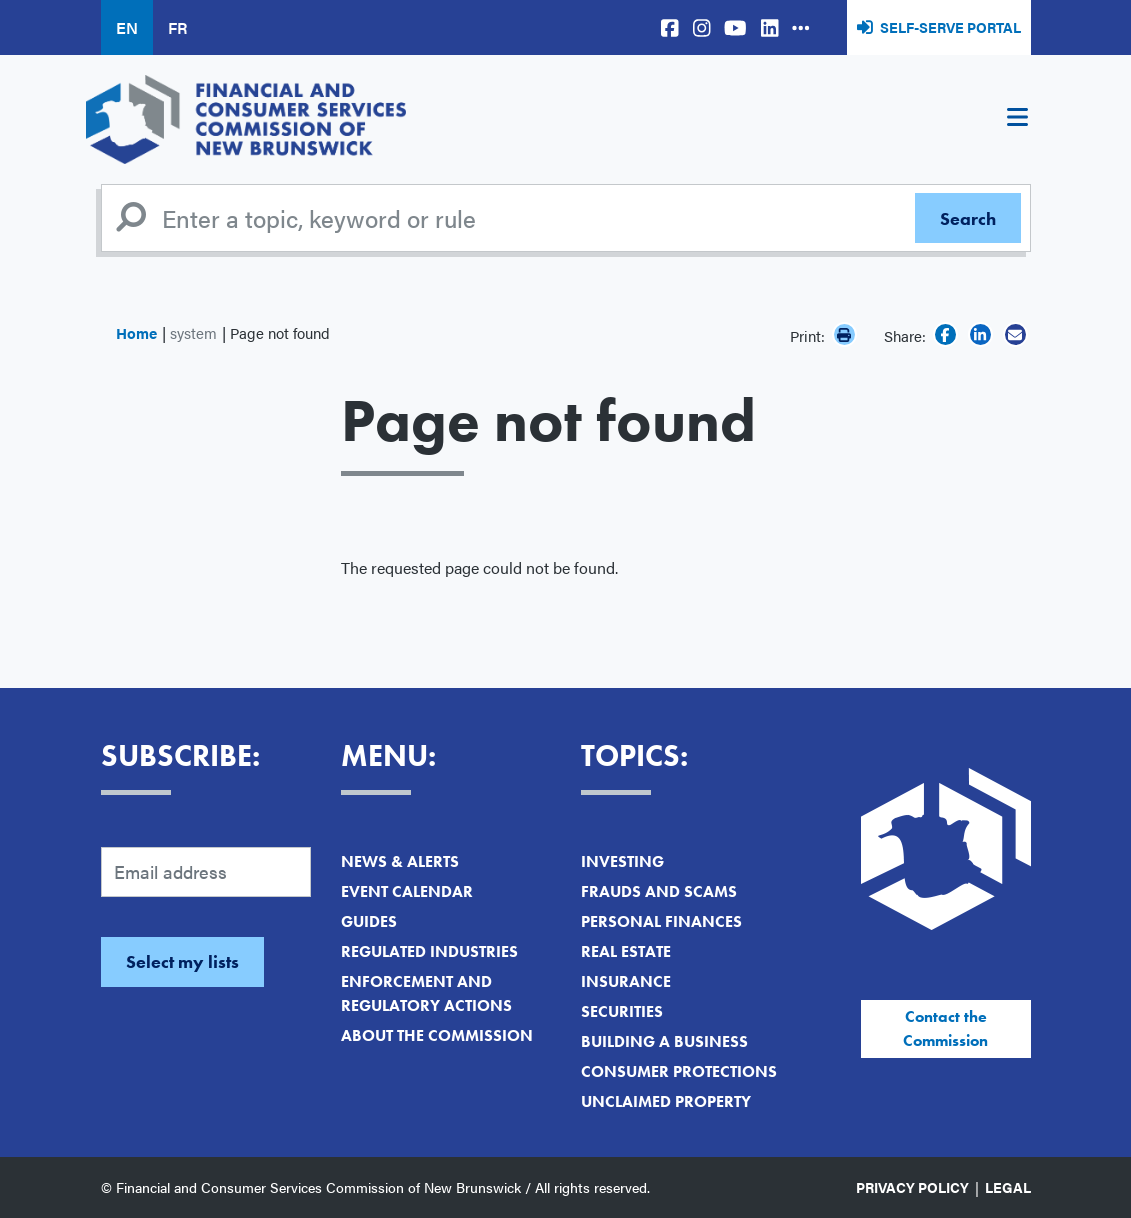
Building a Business (664, 1041)
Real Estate (626, 951)
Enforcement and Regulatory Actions (426, 993)
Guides (369, 921)
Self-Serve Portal (950, 27)
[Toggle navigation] (1018, 120)
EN (127, 27)
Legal (1008, 1187)
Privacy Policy (912, 1187)
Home (136, 332)
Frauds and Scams (659, 891)
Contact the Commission (945, 1028)
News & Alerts (400, 861)
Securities (622, 1011)
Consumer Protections (679, 1071)
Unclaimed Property (666, 1101)
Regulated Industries (429, 951)
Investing (622, 861)
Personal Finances (661, 921)
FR (177, 27)
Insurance (626, 981)
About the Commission (437, 1035)
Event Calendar (407, 891)
